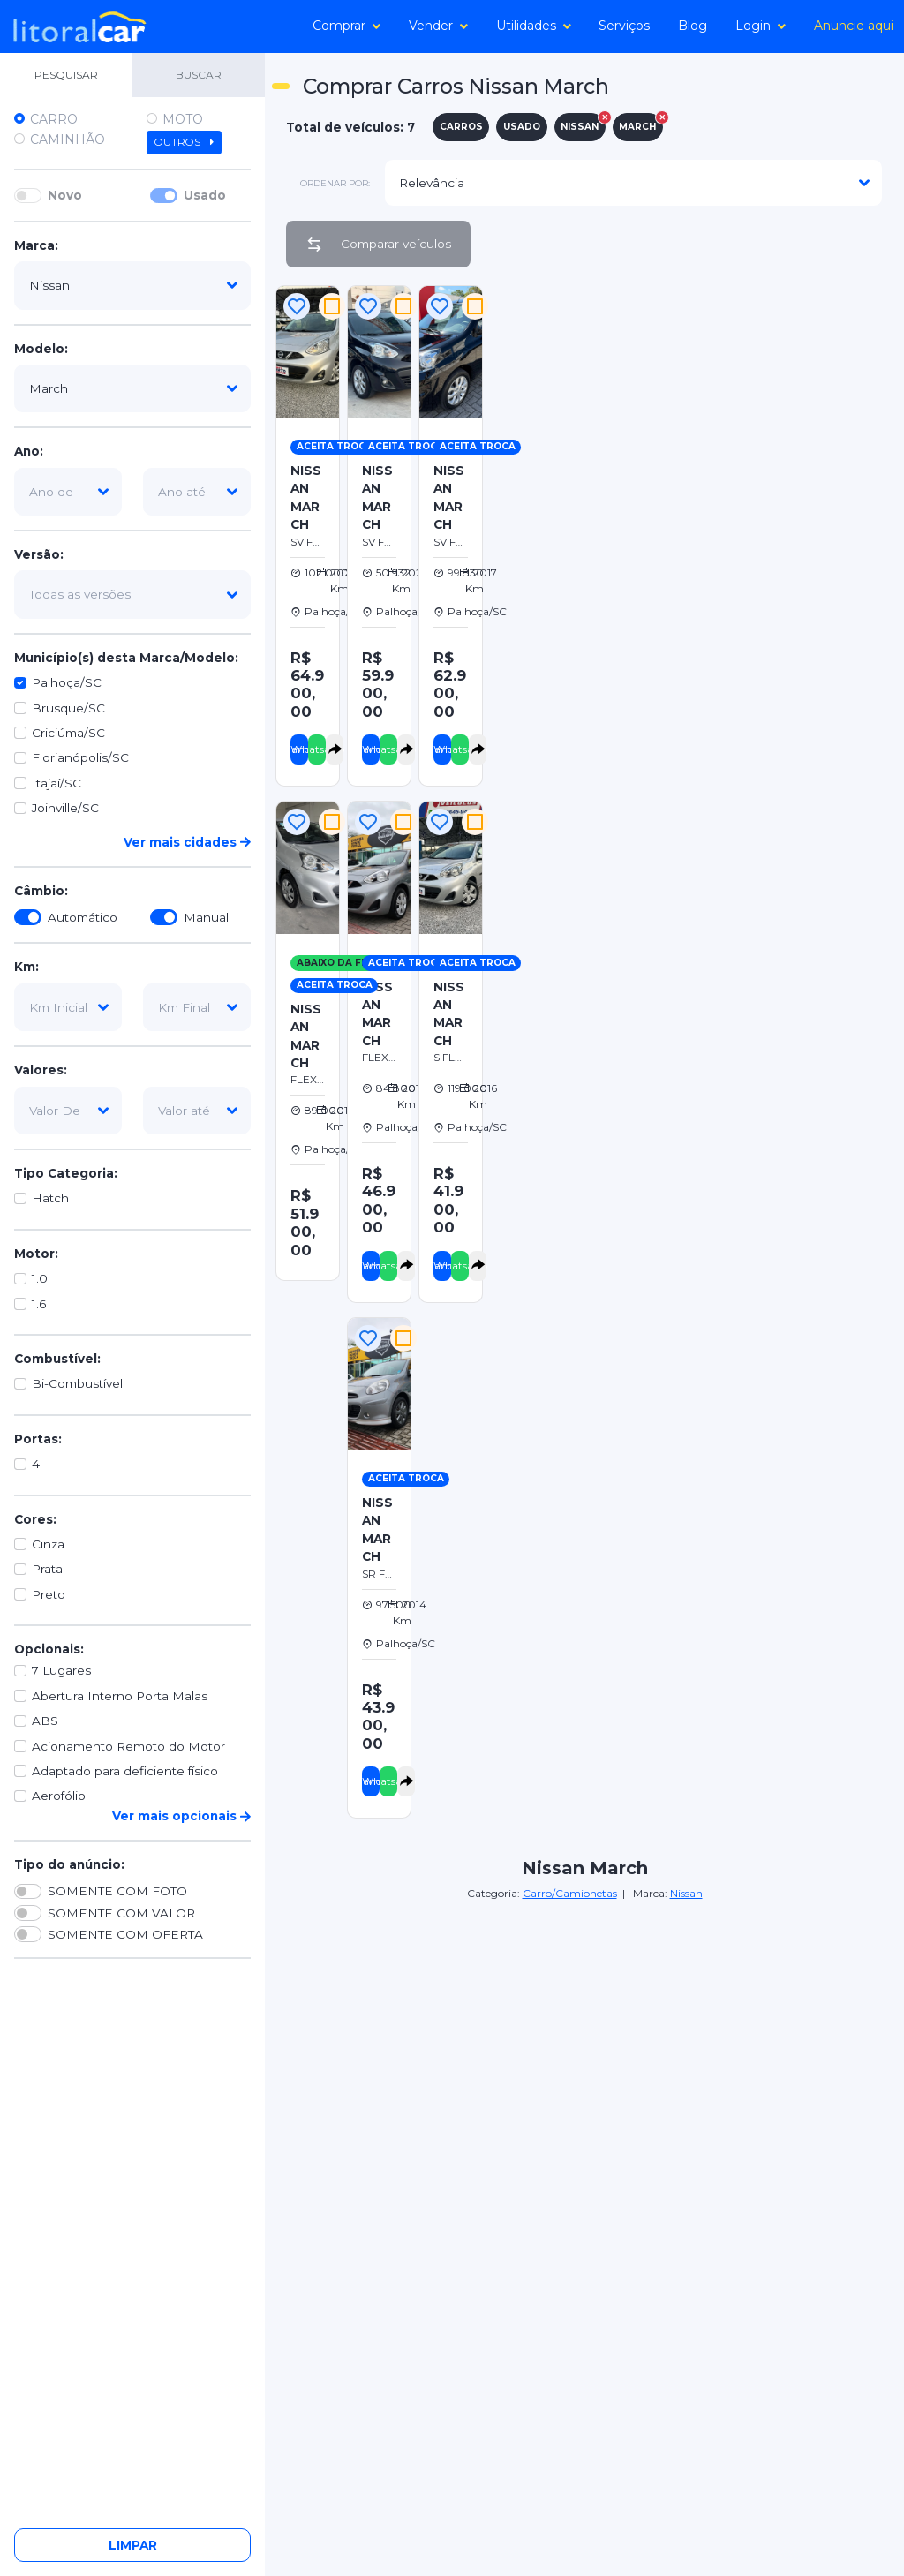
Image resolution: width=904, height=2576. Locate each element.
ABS (45, 1721)
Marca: (36, 245)
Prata (47, 1569)
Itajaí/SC (56, 783)
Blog (692, 26)
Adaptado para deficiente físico (125, 1771)
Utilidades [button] (533, 26)
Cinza (48, 1544)
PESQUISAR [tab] (66, 74)
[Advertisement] (695, 405)
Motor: (36, 1254)
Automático (82, 917)
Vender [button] (438, 26)
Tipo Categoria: (65, 1173)
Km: (26, 967)
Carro (54, 119)
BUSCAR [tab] (199, 74)
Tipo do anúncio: (69, 1864)
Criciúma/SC (68, 733)
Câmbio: (41, 891)
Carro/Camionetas (570, 1893)
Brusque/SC (68, 708)
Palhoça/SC (67, 682)
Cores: (35, 1519)
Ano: (28, 451)
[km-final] (197, 1007)
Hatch (50, 1198)
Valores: (40, 1070)
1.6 (39, 1304)
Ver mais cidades (187, 842)
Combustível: (57, 1359)
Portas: (38, 1439)
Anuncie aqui (853, 26)
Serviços (624, 26)
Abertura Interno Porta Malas (119, 1696)
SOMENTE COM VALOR (121, 1913)
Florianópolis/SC (80, 757)
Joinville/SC (65, 808)
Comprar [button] (346, 26)
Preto (48, 1594)
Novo (65, 195)
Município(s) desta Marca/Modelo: (126, 658)
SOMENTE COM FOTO (117, 1891)
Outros (184, 142)
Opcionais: (49, 1649)
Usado (205, 195)
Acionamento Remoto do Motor (128, 1746)
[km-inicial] (68, 1007)
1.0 (40, 1278)
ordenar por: (335, 183)
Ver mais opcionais (181, 1816)
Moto (182, 119)
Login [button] (760, 26)
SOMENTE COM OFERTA (125, 1934)
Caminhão (67, 139)
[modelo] (132, 388)
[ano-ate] (197, 492)
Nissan (686, 1893)
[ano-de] (68, 492)
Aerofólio (59, 1796)
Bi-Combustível (77, 1383)
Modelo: (41, 349)
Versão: (39, 554)
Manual (206, 917)
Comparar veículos (378, 244)
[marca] (132, 285)
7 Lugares (61, 1670)
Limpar (133, 2545)
